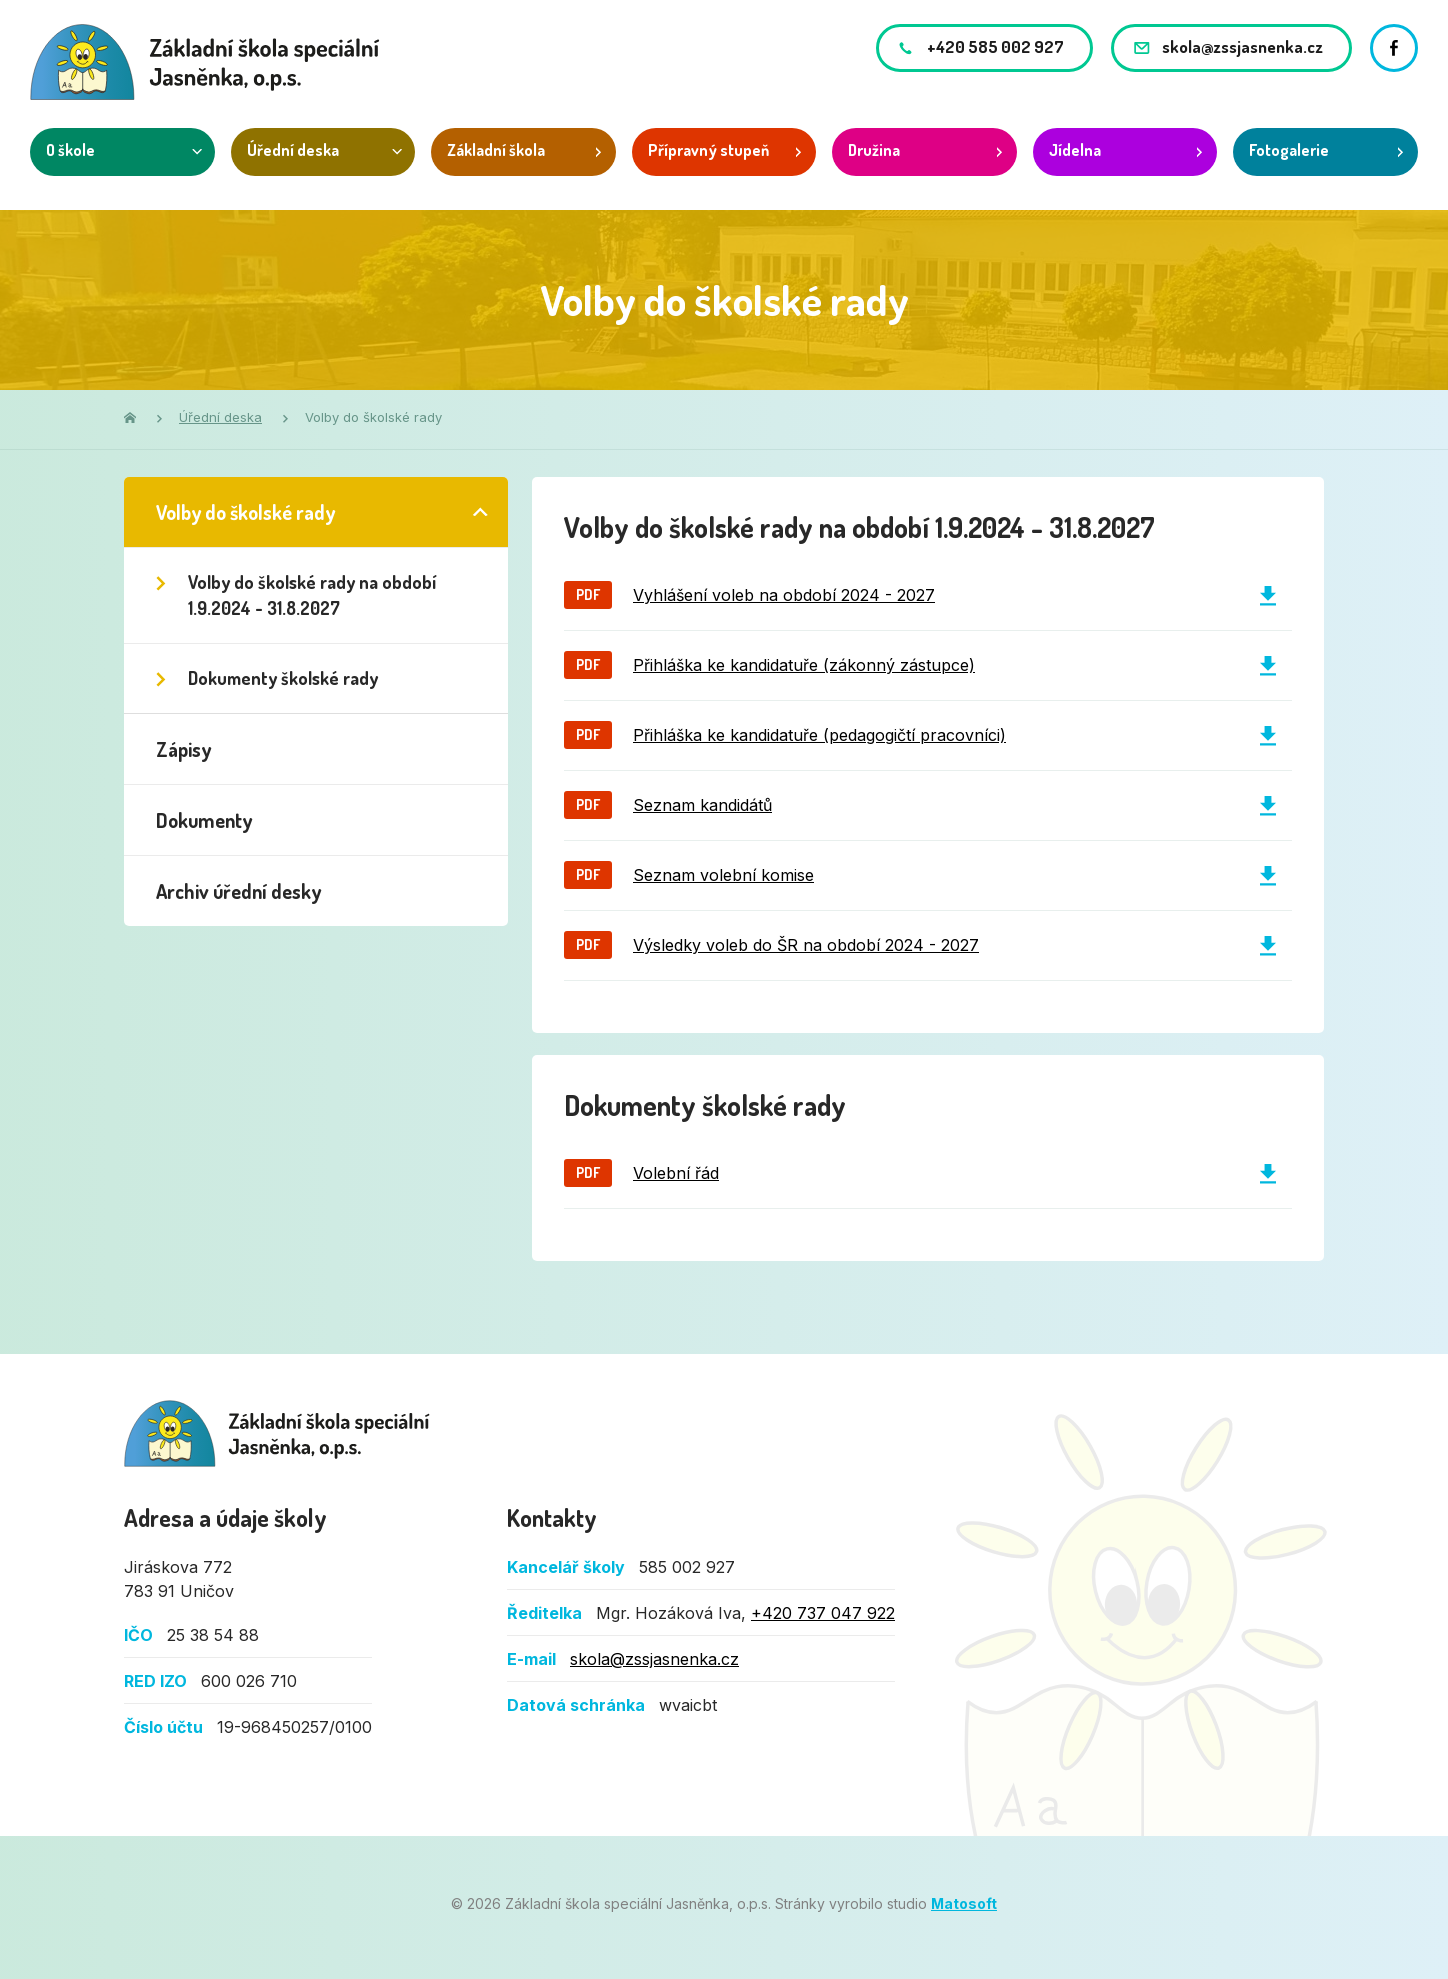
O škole (70, 150)
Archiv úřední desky (238, 891)
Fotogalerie (1289, 150)
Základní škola (496, 150)
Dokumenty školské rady (283, 678)
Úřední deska (293, 150)
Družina (874, 150)
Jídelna (1075, 150)
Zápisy (183, 749)
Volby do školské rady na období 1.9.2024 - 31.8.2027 (312, 595)
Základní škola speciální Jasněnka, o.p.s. (277, 1433)
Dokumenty (204, 820)
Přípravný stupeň (708, 150)
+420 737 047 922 (823, 1613)
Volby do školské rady (245, 512)
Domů (130, 417)
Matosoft (964, 1903)
